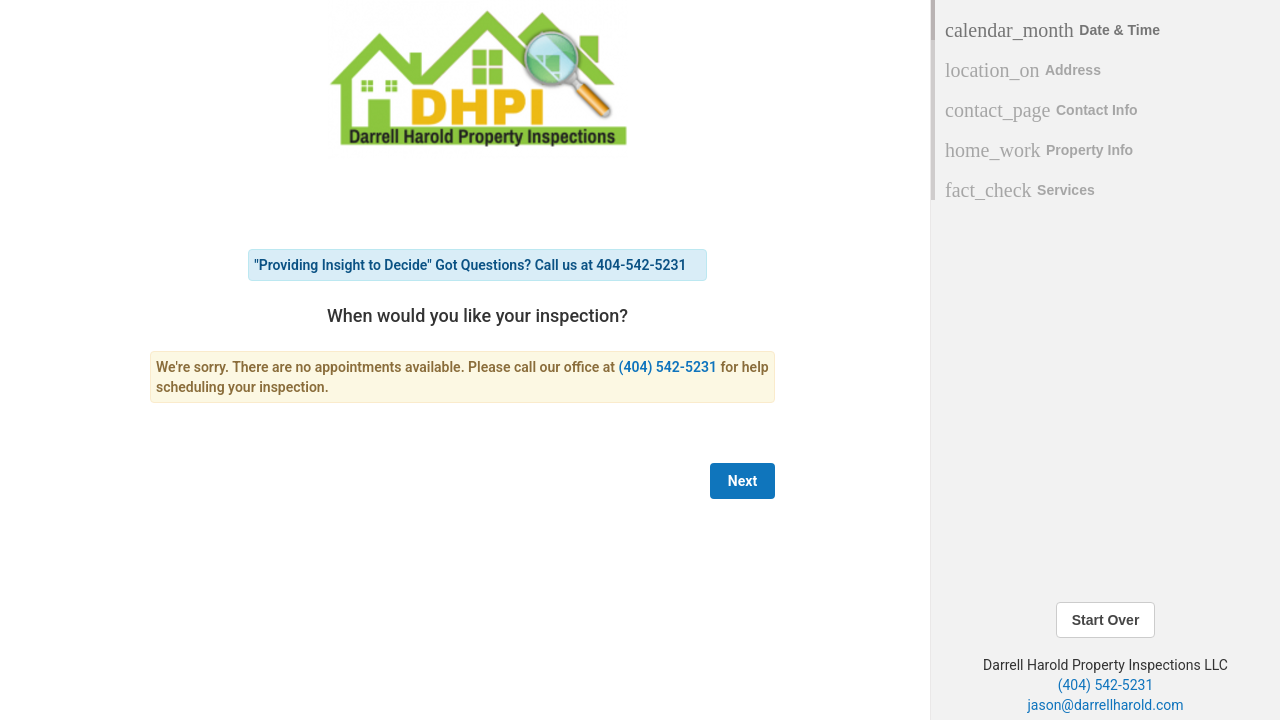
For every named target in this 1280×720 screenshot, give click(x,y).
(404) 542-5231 (1106, 685)
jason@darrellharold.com (1105, 705)
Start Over (1106, 620)
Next (742, 481)
